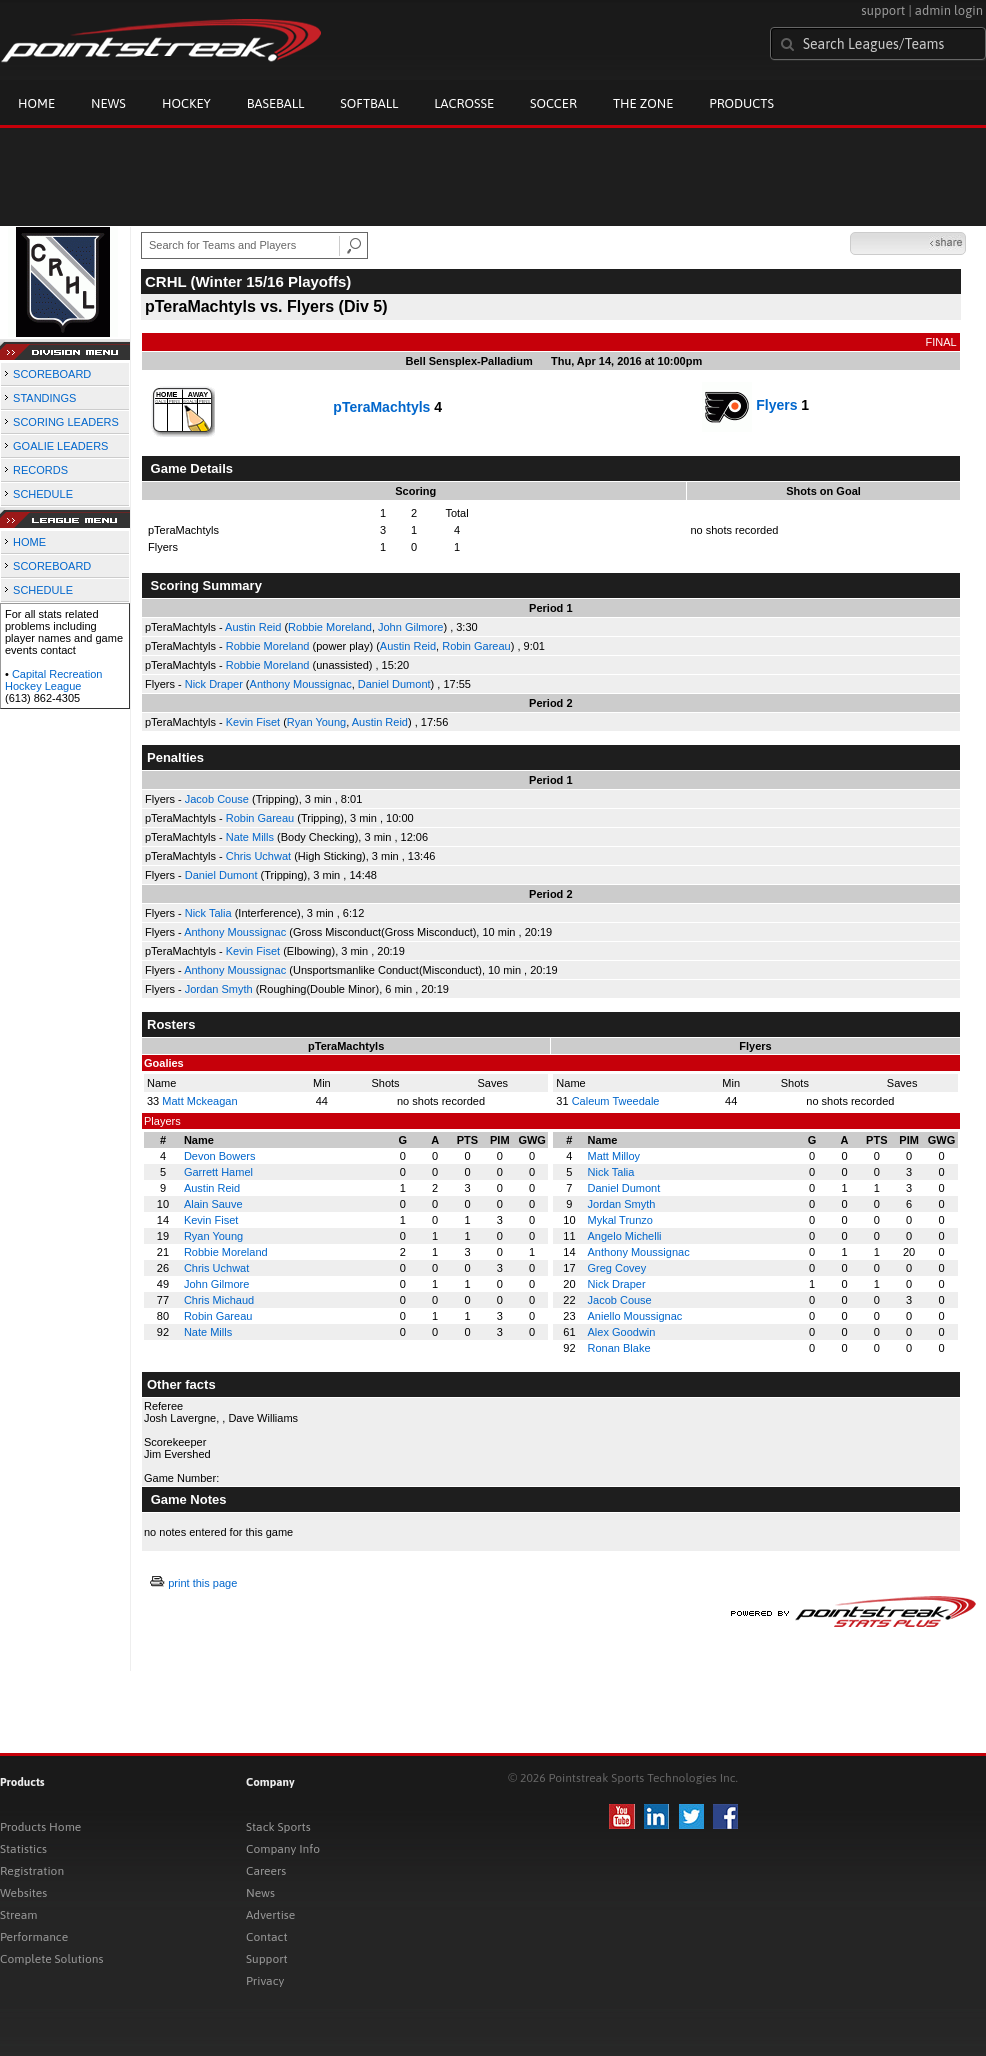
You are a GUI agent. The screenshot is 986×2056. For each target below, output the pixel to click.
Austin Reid (253, 627)
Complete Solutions (51, 1959)
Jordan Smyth (219, 989)
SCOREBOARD (52, 374)
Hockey (186, 103)
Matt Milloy (614, 1156)
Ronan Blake (619, 1348)
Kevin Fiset (253, 722)
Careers (266, 1871)
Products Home (40, 1827)
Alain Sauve (213, 1204)
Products (741, 103)
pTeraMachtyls (381, 407)
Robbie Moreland (330, 627)
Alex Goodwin (622, 1332)
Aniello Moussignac (635, 1316)
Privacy (265, 1981)
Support (267, 1959)
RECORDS (40, 470)
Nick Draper (214, 684)
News (108, 103)
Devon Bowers (220, 1156)
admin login (949, 10)
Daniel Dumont (394, 684)
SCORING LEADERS (66, 422)
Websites (23, 1893)
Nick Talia (208, 913)
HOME (29, 542)
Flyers (776, 405)
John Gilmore (410, 627)
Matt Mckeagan (199, 1101)
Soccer (553, 103)
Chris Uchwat (258, 856)
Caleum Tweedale (616, 1101)
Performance (34, 1937)
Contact (267, 1937)
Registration (32, 1871)
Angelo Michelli (625, 1236)
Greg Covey (617, 1268)
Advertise (270, 1915)
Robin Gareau (476, 646)
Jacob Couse (217, 799)
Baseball (276, 103)
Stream (18, 1915)
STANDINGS (44, 398)
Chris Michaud (219, 1300)
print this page (202, 1583)
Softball (369, 103)
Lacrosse (464, 103)
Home (36, 103)
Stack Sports (278, 1827)
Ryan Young (316, 722)
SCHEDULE (43, 494)
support (883, 10)
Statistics (23, 1849)
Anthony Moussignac (301, 684)
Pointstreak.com (161, 42)
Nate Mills (250, 837)
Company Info (283, 1849)
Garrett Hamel (218, 1172)
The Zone (643, 103)
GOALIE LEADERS (60, 446)
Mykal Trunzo (620, 1220)
